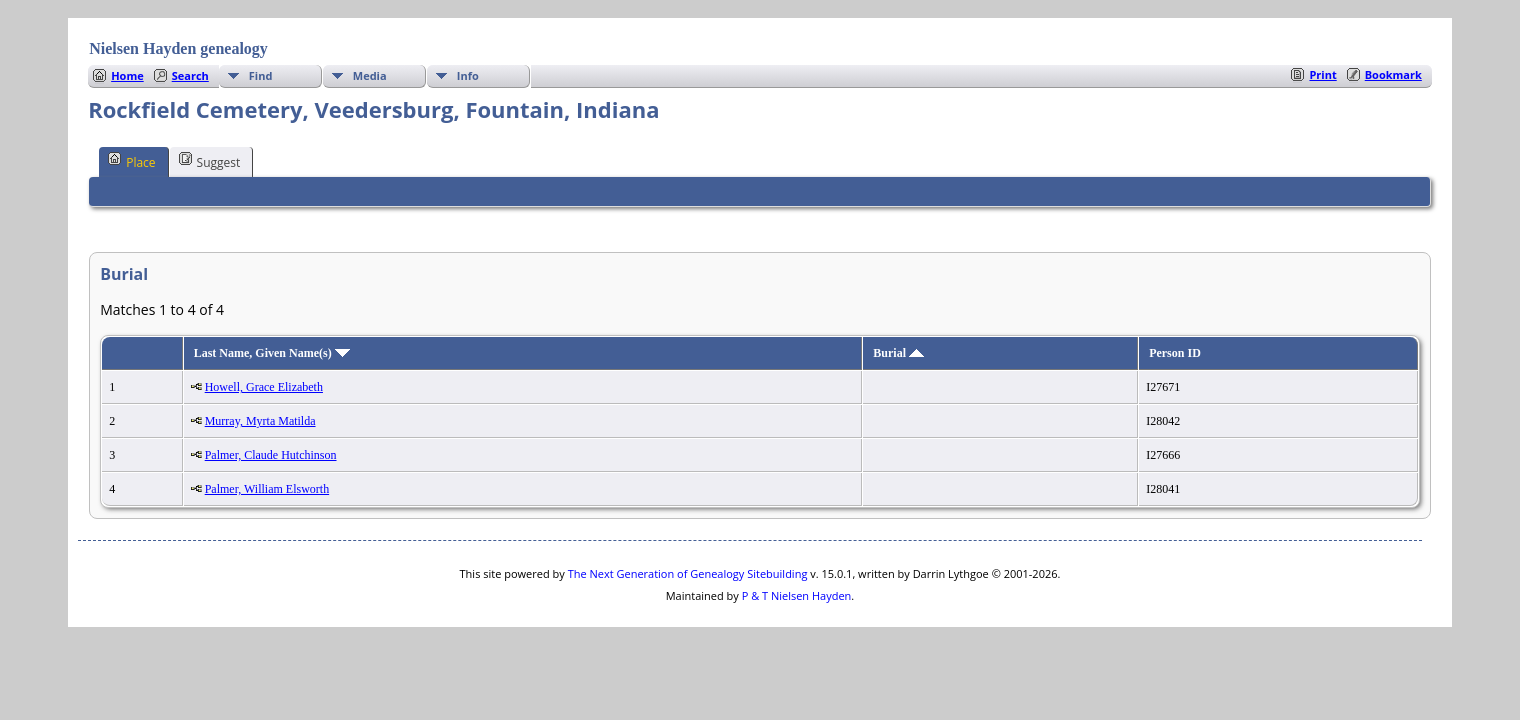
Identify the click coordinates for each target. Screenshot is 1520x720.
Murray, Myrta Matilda (260, 421)
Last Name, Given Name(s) (272, 353)
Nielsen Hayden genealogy (178, 48)
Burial (898, 353)
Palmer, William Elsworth (267, 489)
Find (261, 75)
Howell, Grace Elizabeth (264, 387)
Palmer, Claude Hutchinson (271, 455)
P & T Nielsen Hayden (797, 595)
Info (468, 75)
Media (370, 75)
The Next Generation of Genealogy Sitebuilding (688, 573)
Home (127, 75)
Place (131, 161)
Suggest (210, 161)
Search (190, 75)
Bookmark (1393, 74)
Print (1322, 74)
